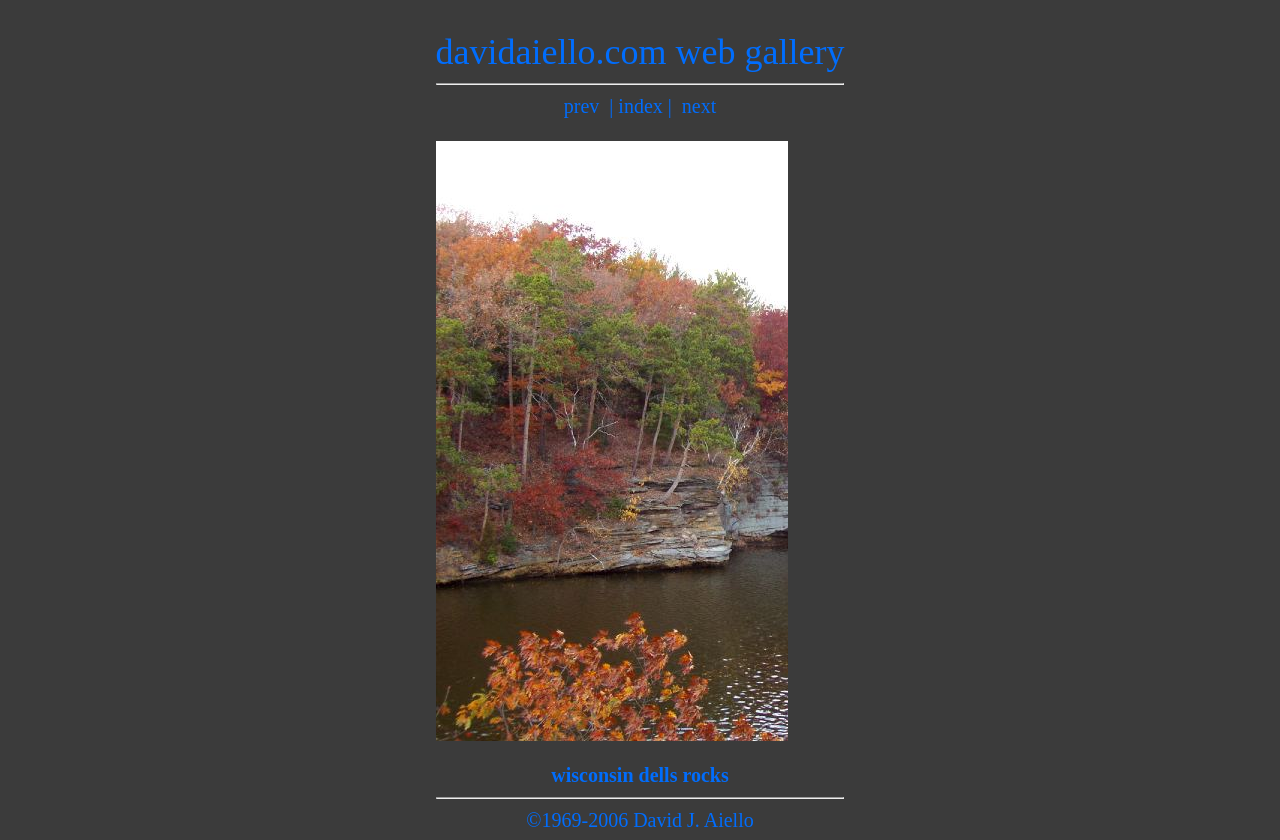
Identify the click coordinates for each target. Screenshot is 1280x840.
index (640, 106)
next (699, 106)
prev (582, 106)
